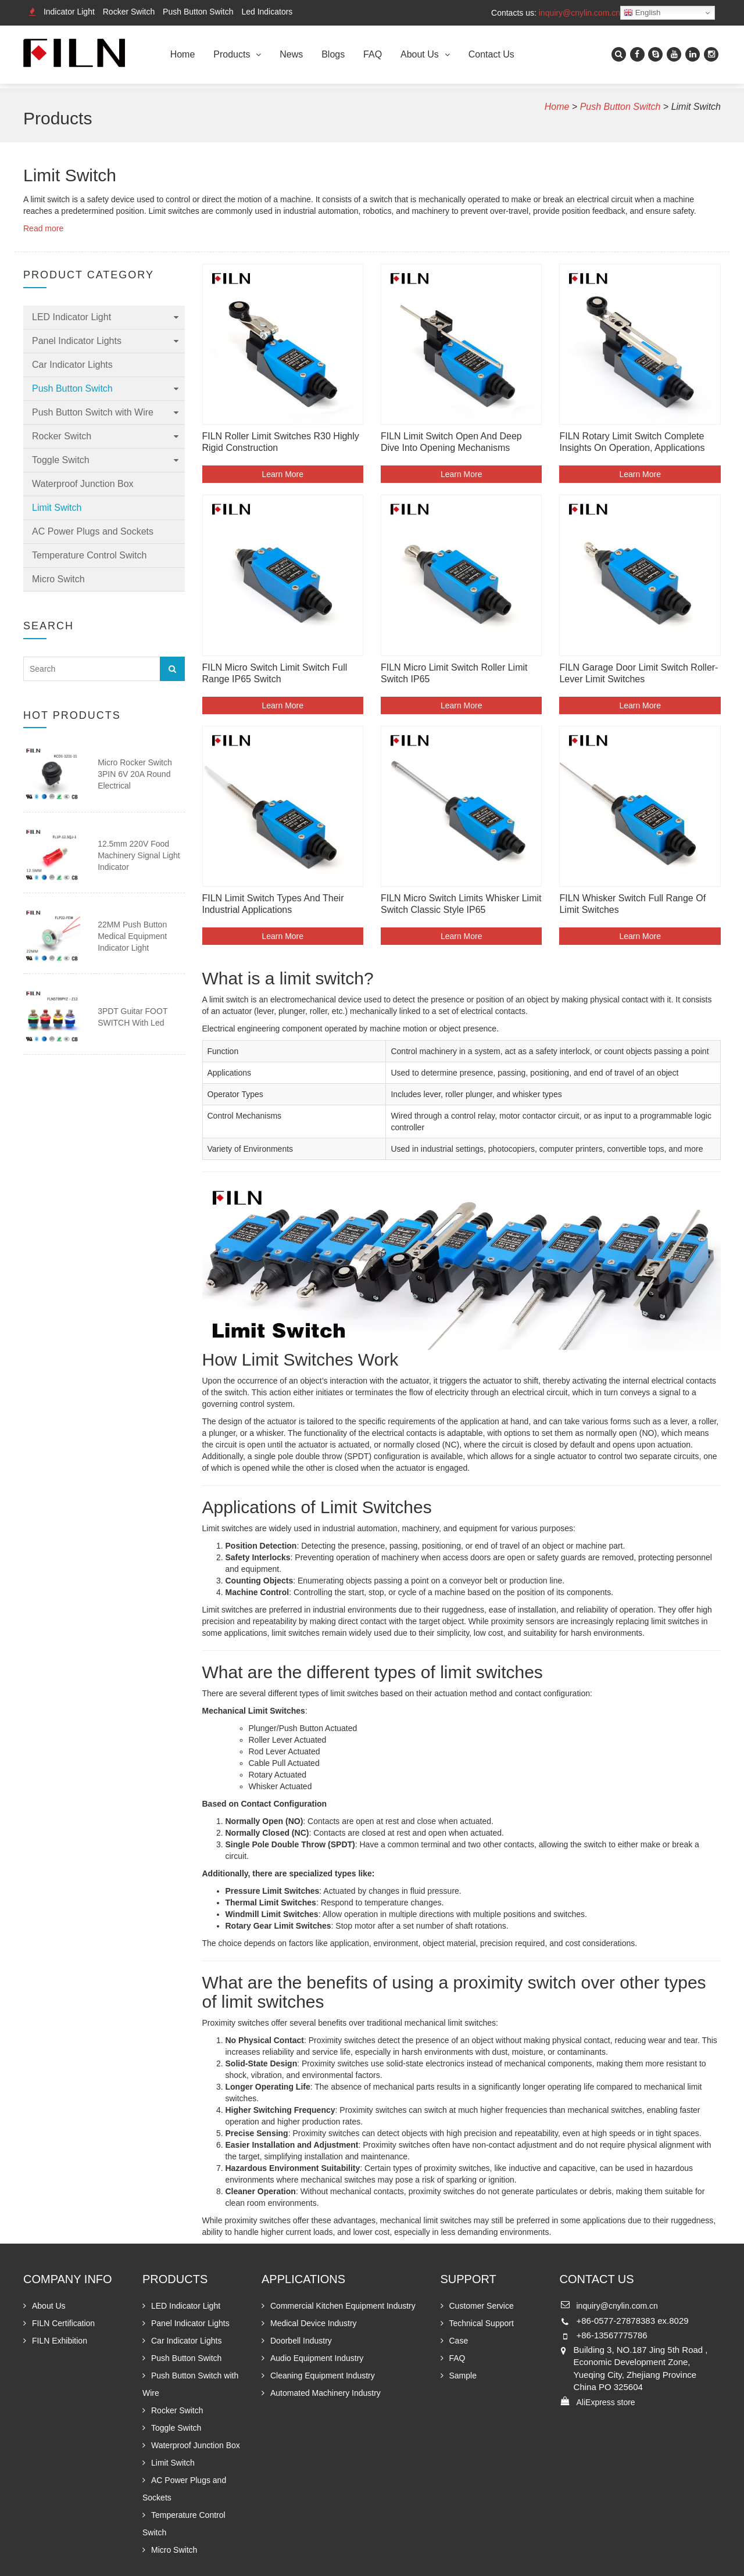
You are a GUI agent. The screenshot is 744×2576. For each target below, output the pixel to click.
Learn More (282, 474)
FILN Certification (63, 2323)
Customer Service (481, 2305)
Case (458, 2340)
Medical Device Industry (313, 2323)
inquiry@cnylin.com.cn (579, 12)
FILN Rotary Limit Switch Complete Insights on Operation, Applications (631, 442)
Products (231, 54)
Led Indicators (266, 11)
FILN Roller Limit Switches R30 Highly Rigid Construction (280, 442)
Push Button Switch (198, 11)
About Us (419, 54)
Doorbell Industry (301, 2340)
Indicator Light (69, 11)
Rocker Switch (129, 11)
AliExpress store (606, 2402)
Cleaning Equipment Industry (322, 2375)
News (291, 54)
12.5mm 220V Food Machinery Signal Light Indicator (139, 855)
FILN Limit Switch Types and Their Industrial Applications (273, 904)
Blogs (333, 54)
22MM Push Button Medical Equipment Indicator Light (132, 936)
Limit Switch (56, 508)
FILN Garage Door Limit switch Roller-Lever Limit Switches (638, 673)
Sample (463, 2375)
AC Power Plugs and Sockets (92, 531)
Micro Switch (58, 579)
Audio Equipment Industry (316, 2358)
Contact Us (491, 54)
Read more (43, 228)
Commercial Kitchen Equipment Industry (343, 2305)
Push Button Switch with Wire (92, 412)
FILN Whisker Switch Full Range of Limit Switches (632, 904)
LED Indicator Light (71, 317)
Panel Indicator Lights (76, 341)
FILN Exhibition (59, 2340)
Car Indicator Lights (72, 365)
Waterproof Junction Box (83, 484)
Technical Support (481, 2323)
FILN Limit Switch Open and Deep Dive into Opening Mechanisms (451, 442)
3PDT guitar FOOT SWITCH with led (132, 1016)
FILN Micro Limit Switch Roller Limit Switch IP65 (454, 673)
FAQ (372, 54)
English (642, 12)
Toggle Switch (61, 460)
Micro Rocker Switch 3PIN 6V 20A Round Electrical (135, 774)
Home (182, 54)
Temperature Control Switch (89, 555)
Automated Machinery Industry (325, 2393)
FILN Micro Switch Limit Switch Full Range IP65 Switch (275, 673)
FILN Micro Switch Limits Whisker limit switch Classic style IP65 (461, 904)
